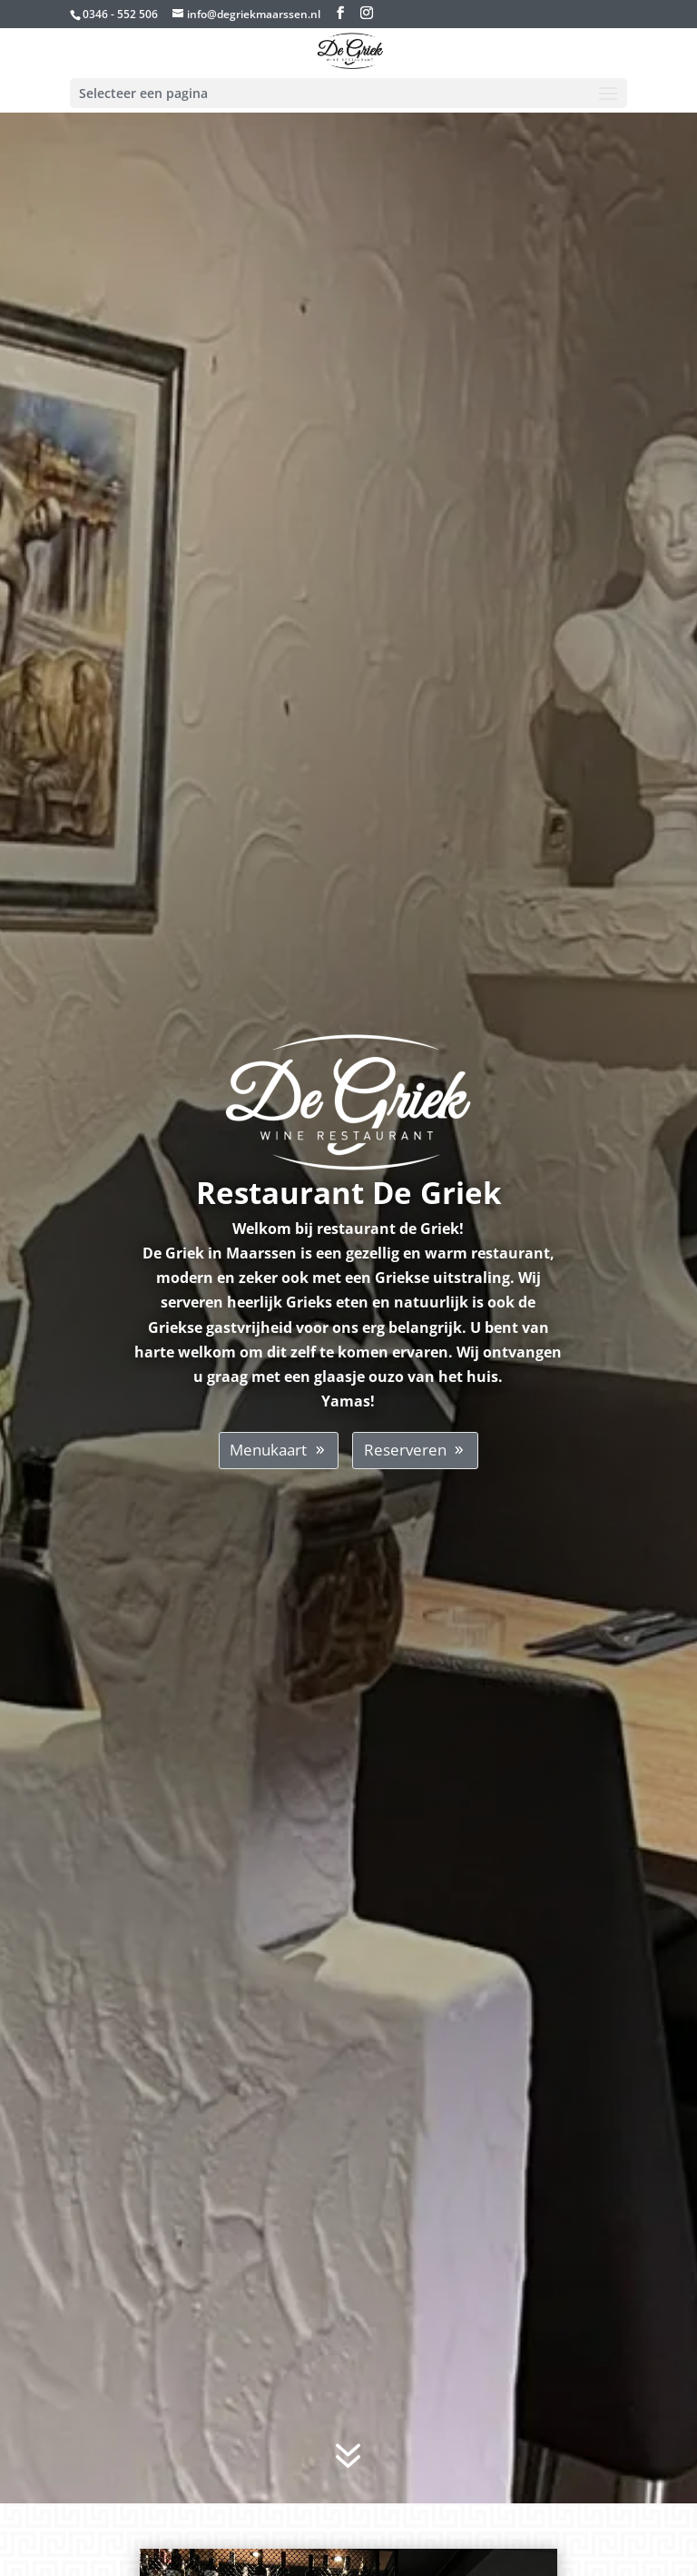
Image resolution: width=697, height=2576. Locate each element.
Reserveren (405, 1449)
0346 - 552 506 (120, 14)
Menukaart (268, 1449)
